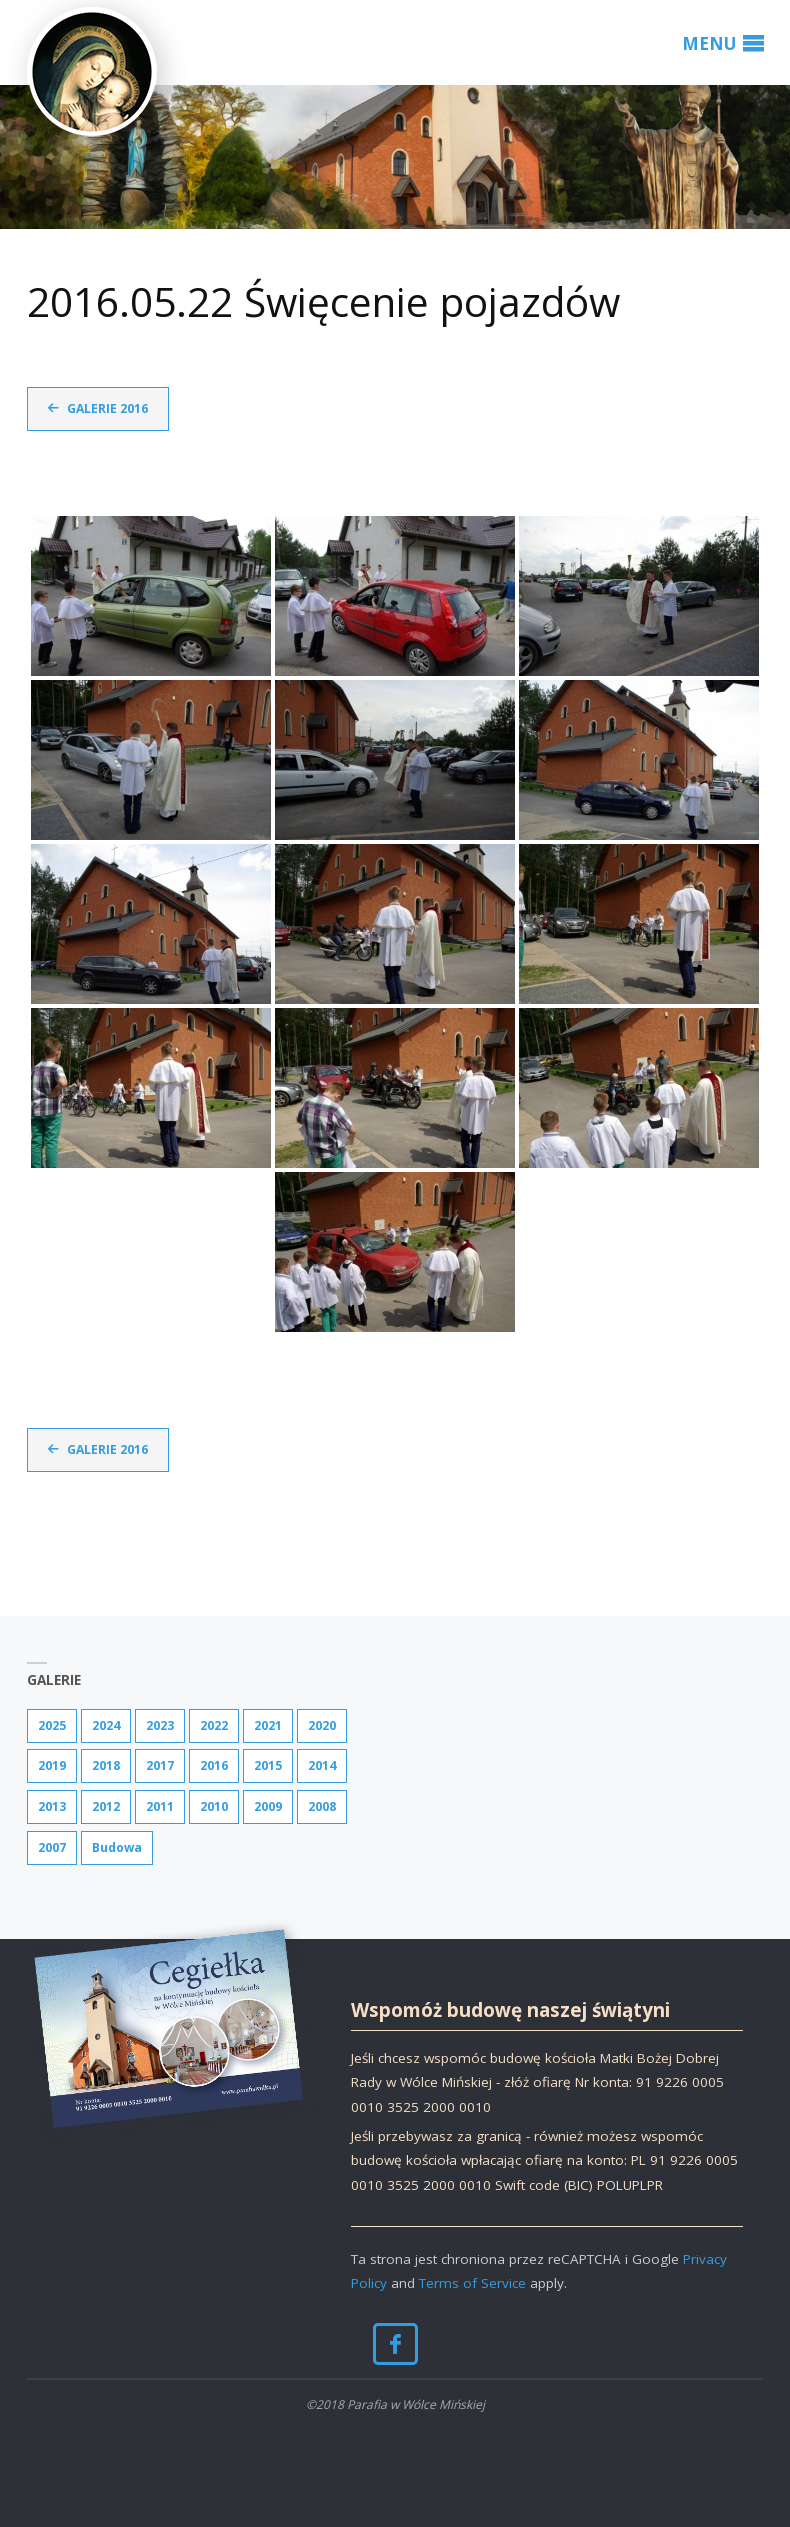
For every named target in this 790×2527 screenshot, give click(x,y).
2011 (160, 1806)
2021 (268, 1725)
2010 (214, 1806)
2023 (160, 1725)
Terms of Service (472, 2283)
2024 (106, 1725)
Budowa (117, 1847)
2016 (214, 1765)
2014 (322, 1765)
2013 (52, 1806)
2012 (106, 1806)
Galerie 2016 (107, 408)
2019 (52, 1765)
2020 (322, 1725)
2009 (268, 1806)
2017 (160, 1765)
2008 (322, 1806)
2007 (52, 1847)
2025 (52, 1725)
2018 (106, 1765)
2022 (214, 1725)
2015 (268, 1765)
